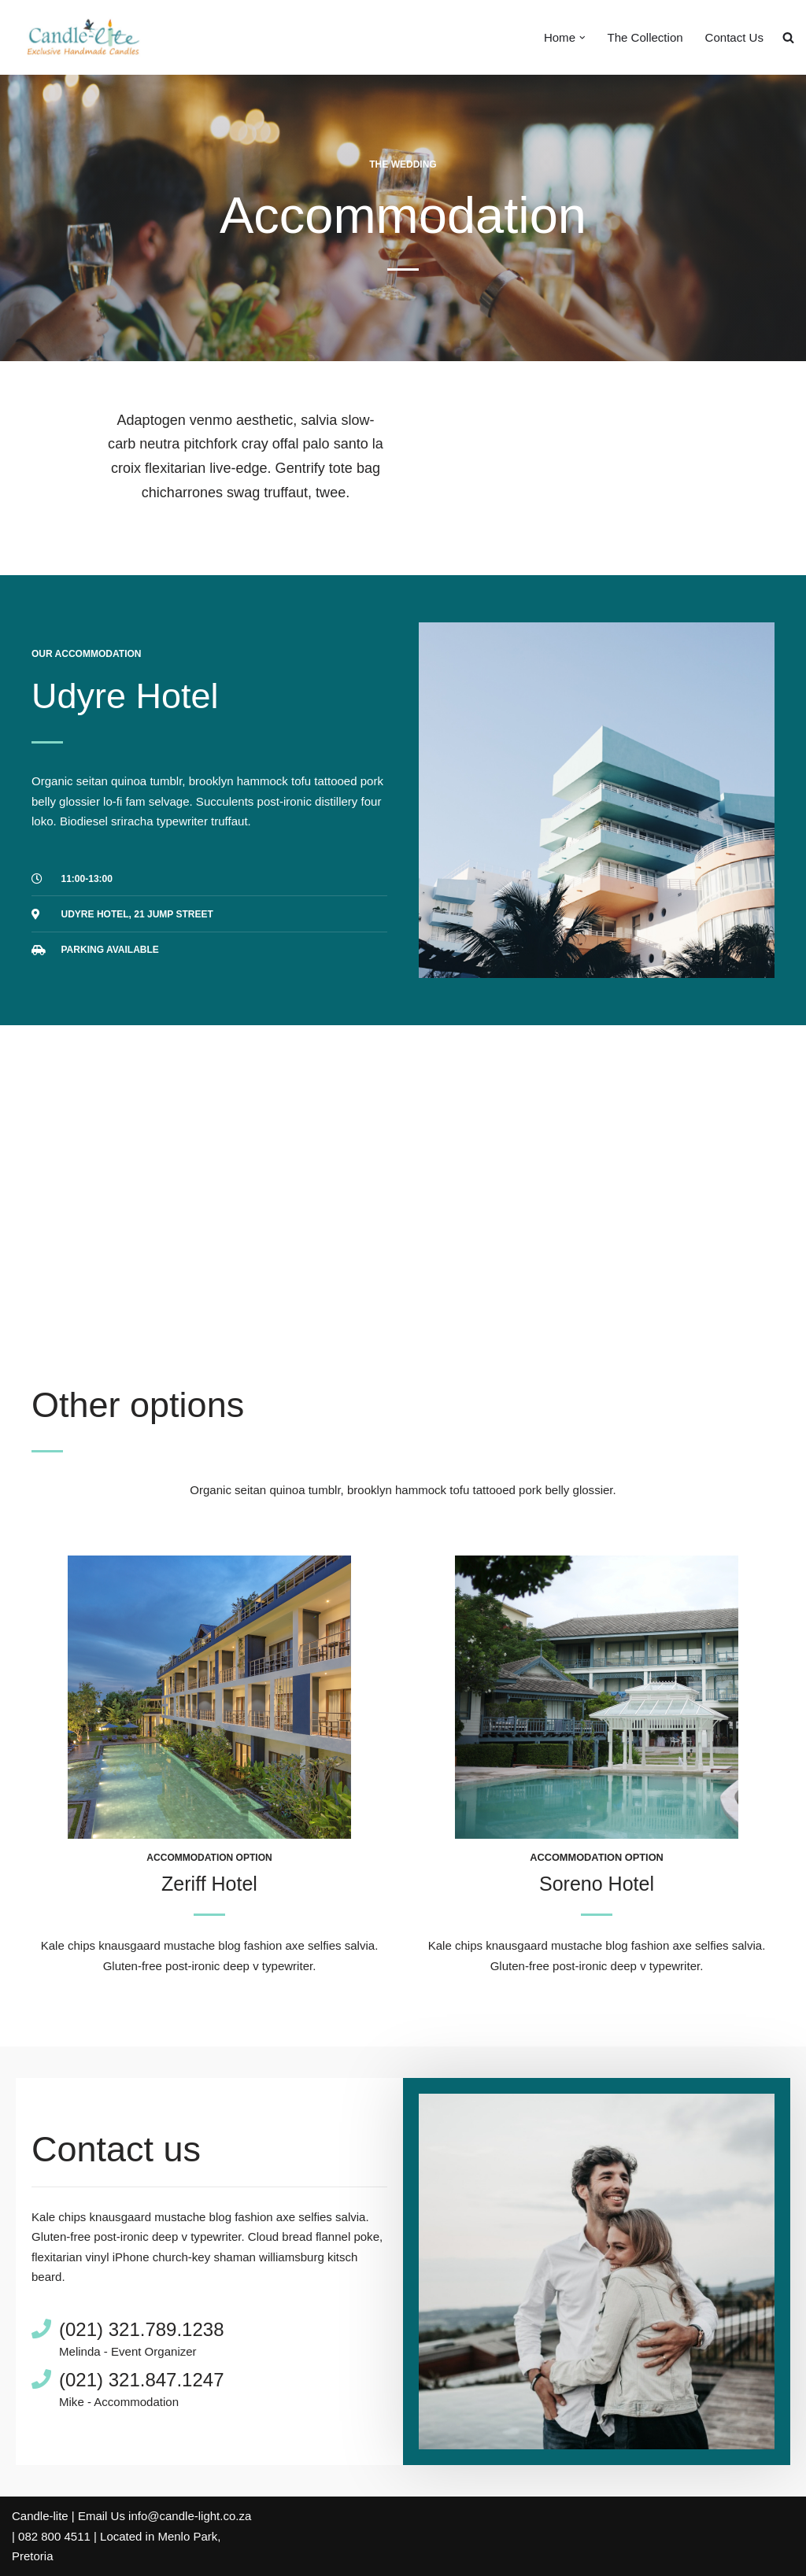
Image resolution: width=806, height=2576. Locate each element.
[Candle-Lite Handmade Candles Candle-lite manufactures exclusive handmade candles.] (81, 37)
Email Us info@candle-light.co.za (164, 2516)
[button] (582, 38)
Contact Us (734, 37)
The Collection (645, 37)
